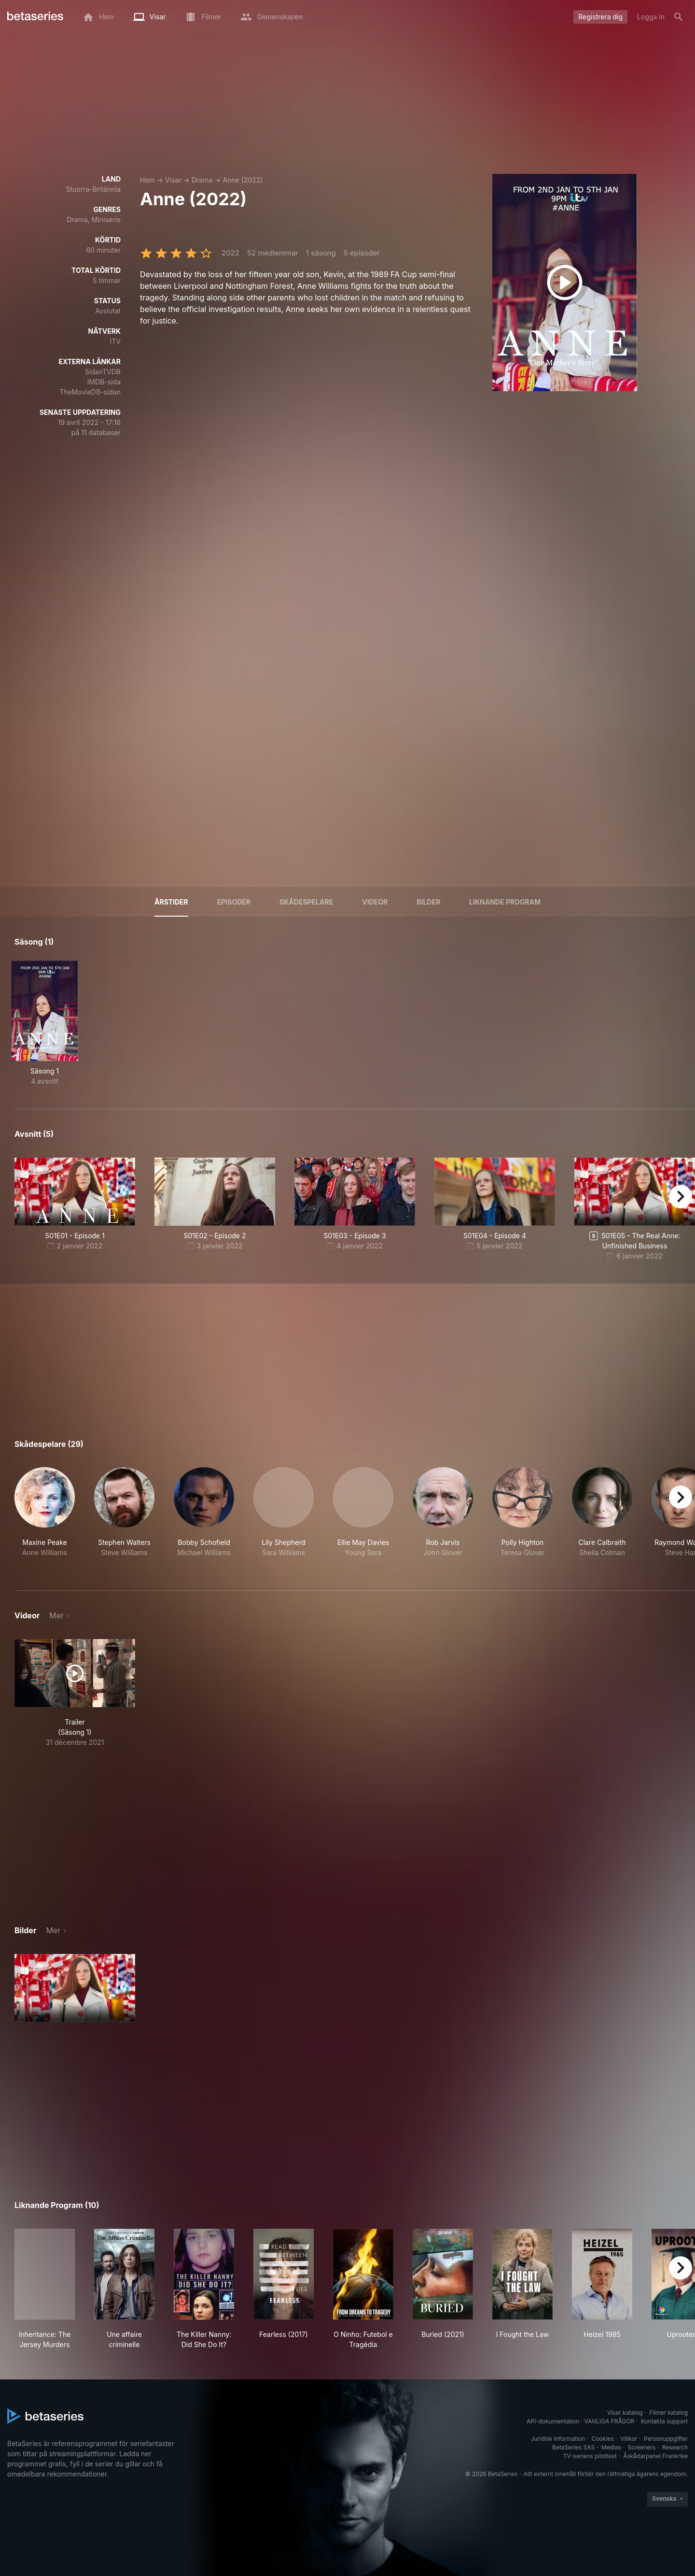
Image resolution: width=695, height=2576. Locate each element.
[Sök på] (678, 17)
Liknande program (505, 902)
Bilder (428, 902)
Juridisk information (558, 2438)
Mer (56, 1615)
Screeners (642, 2447)
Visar (173, 180)
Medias (611, 2447)
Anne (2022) (243, 180)
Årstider (171, 902)
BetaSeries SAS (573, 2447)
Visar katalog (625, 2412)
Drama (202, 180)
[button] (44, 1517)
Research (675, 2447)
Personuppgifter (666, 2438)
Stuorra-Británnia (93, 189)
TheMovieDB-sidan (90, 392)
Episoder (233, 902)
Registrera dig (600, 17)
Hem (147, 180)
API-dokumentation (553, 2421)
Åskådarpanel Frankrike (655, 2456)
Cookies (603, 2438)
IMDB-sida (104, 382)
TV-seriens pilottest (590, 2456)
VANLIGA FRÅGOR (609, 2421)
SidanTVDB (103, 372)
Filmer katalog (668, 2412)
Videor (375, 902)
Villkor (628, 2438)
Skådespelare (306, 902)
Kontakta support (664, 2421)
